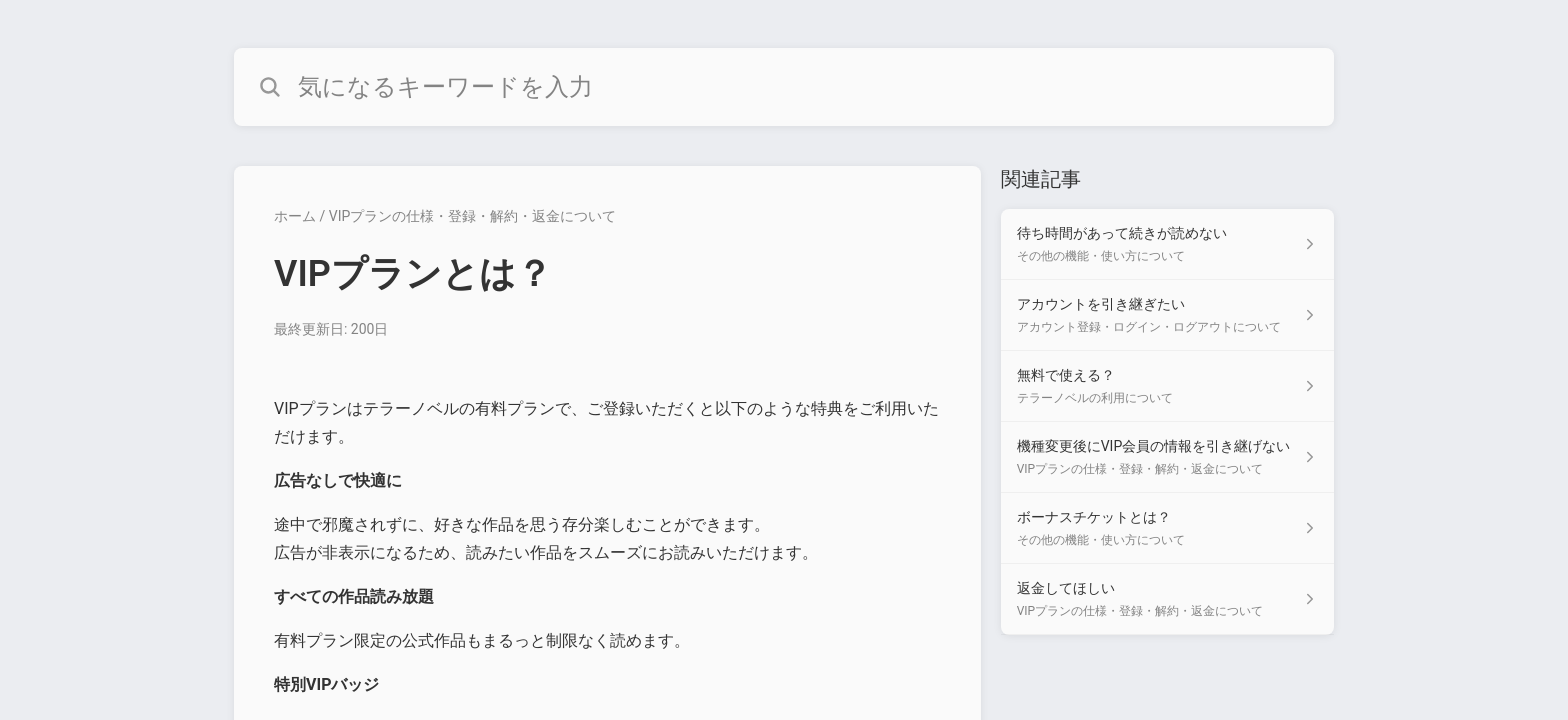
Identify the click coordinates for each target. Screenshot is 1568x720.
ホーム (295, 216)
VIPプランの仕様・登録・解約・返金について (473, 216)
